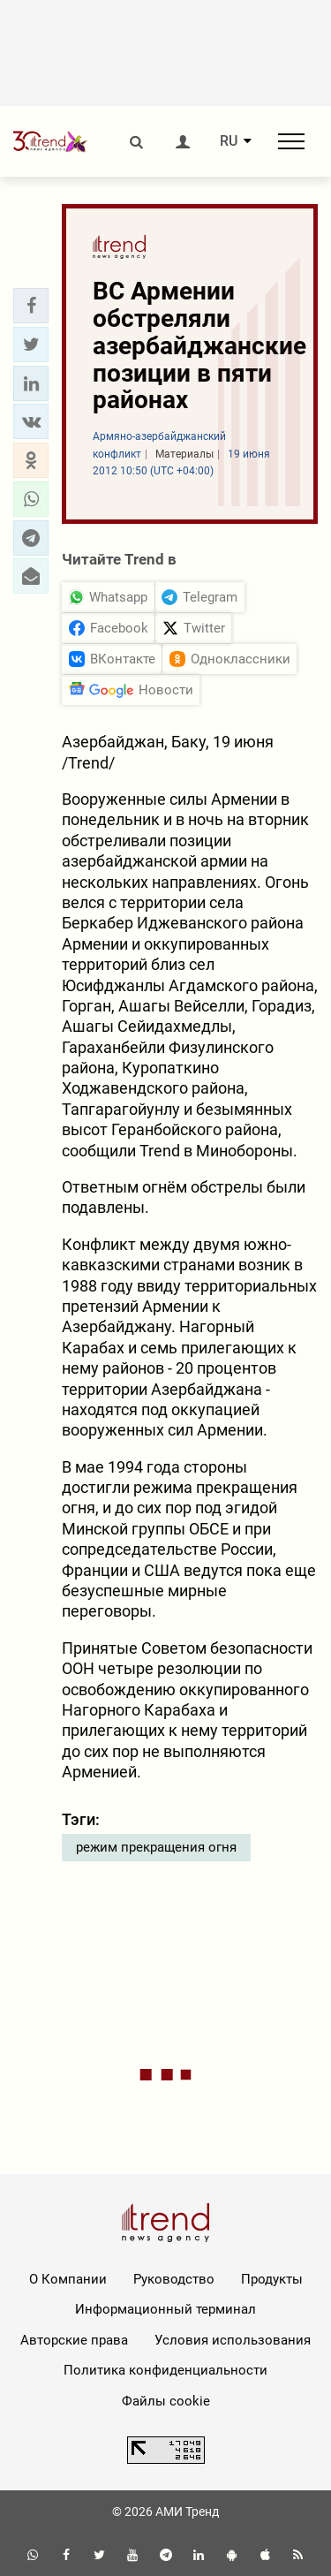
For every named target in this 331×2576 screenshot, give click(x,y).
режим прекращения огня (156, 1847)
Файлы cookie (166, 2401)
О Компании (68, 2279)
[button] (31, 305)
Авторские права (74, 2340)
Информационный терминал (165, 2309)
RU (228, 141)
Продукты (272, 2279)
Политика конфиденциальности (165, 2370)
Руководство (173, 2279)
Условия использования (232, 2340)
